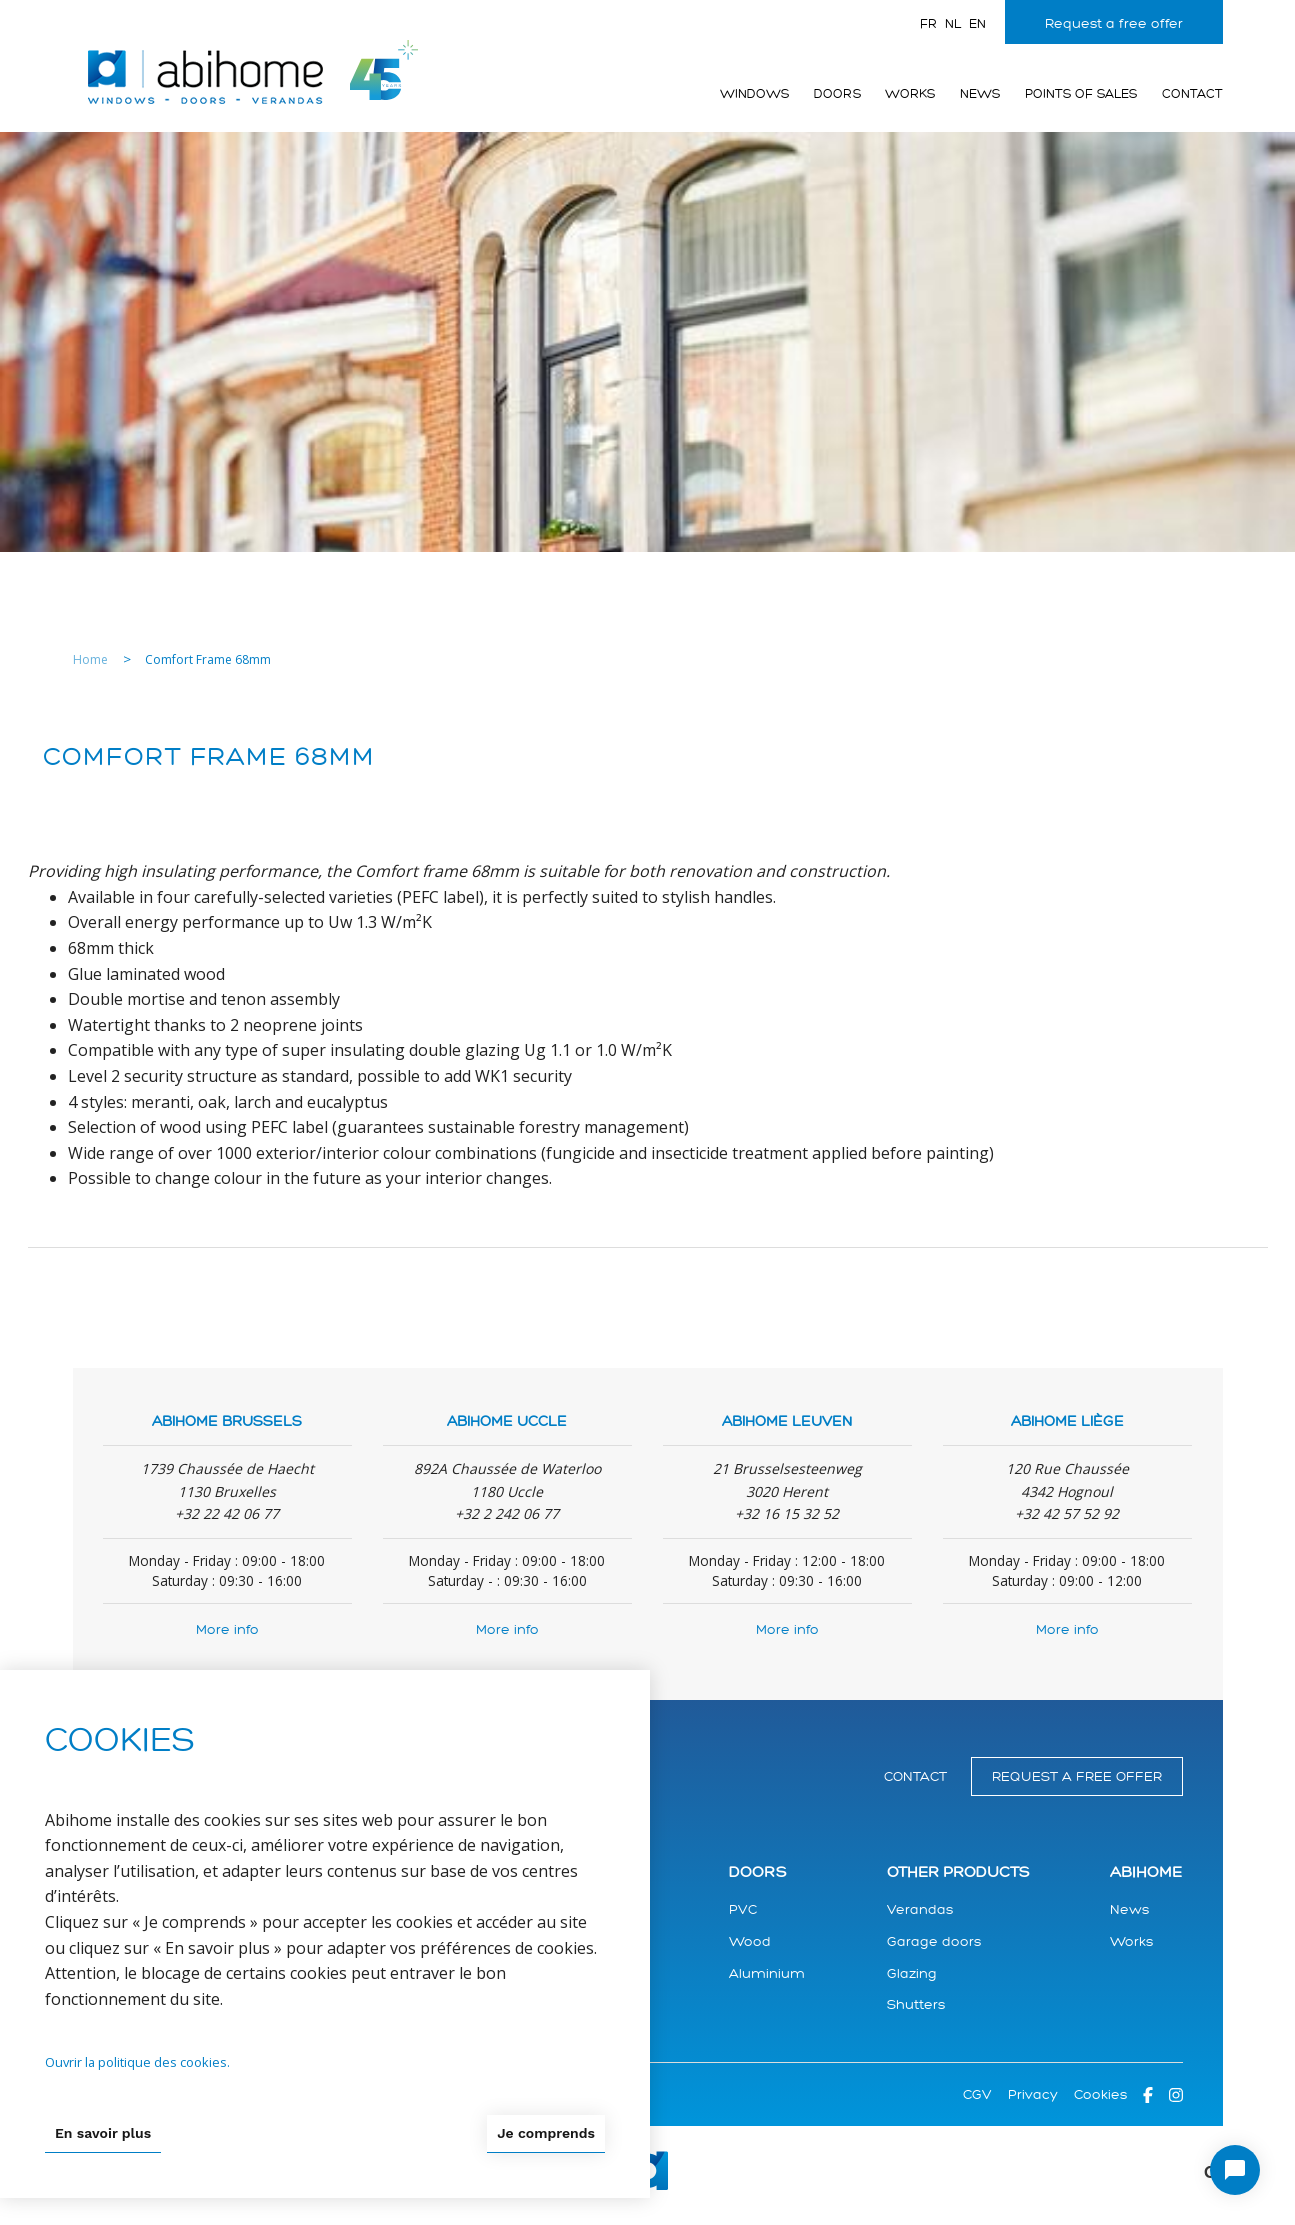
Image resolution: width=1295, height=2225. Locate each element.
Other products (958, 1872)
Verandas (920, 1909)
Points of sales (1081, 94)
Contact (1192, 94)
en (977, 24)
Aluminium (767, 1973)
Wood (750, 1941)
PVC (743, 1909)
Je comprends (546, 2133)
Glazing (912, 1973)
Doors (837, 94)
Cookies (1100, 2094)
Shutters (916, 2004)
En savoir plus (103, 2133)
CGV (977, 2094)
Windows (754, 94)
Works (910, 94)
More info (227, 1629)
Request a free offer (1114, 23)
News (980, 94)
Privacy (1033, 2094)
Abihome (1146, 1872)
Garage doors (934, 1941)
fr (928, 24)
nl (953, 24)
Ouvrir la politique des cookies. (137, 2062)
